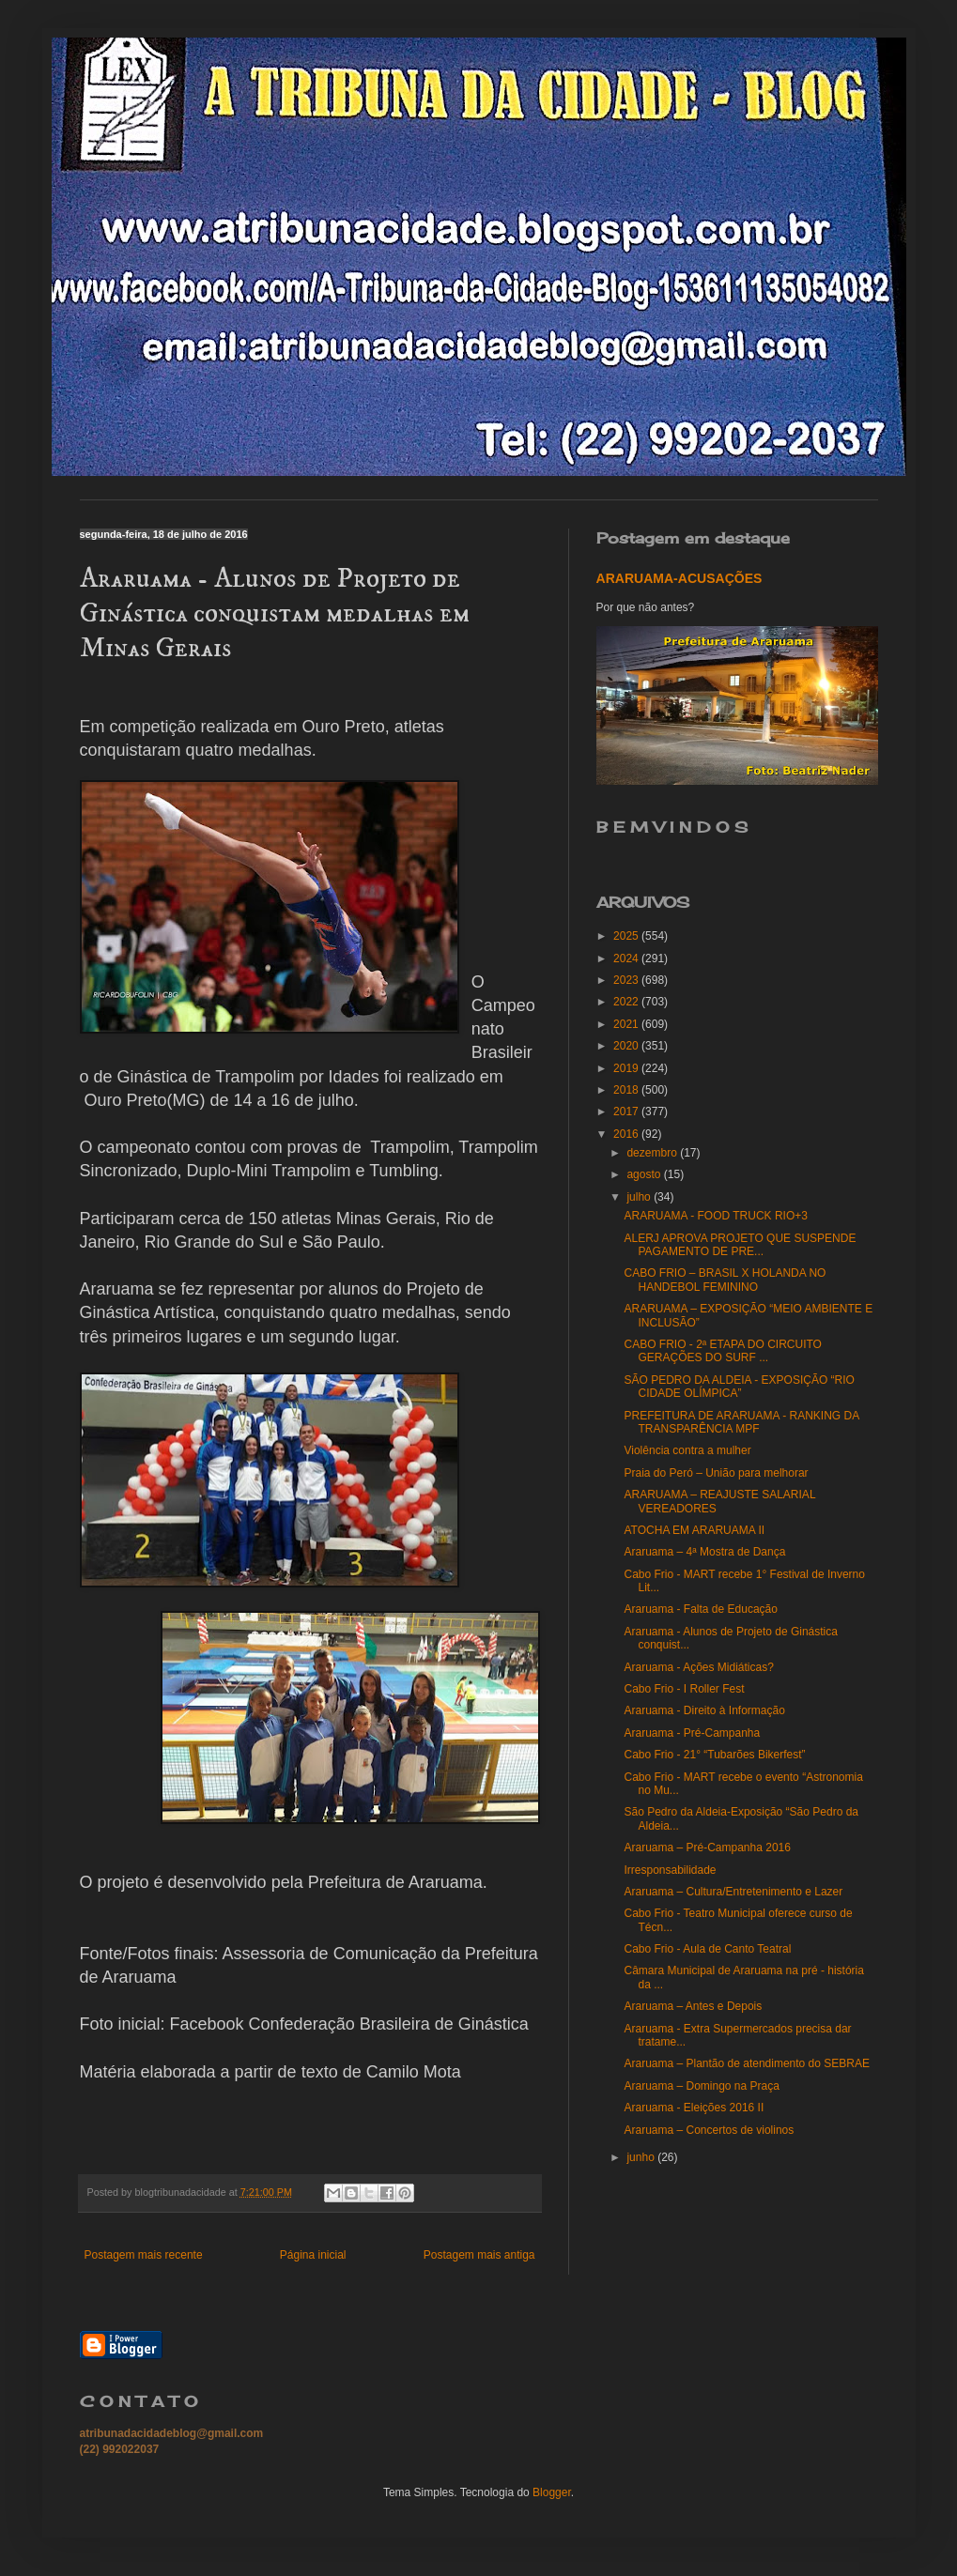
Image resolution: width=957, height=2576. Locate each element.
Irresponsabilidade (670, 1870)
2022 (627, 1001)
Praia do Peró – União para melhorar (716, 1473)
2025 (627, 936)
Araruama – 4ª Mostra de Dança (704, 1551)
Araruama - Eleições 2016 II (694, 2107)
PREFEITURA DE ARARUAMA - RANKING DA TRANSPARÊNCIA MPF (741, 1422)
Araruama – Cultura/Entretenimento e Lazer (733, 1891)
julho (640, 1197)
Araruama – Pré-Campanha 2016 (707, 1847)
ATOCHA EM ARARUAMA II (694, 1530)
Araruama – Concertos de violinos (709, 2130)
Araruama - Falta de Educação (700, 1609)
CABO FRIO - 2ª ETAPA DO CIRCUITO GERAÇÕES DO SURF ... (722, 1351)
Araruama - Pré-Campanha (692, 1733)
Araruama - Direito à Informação (704, 1710)
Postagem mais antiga (479, 2255)
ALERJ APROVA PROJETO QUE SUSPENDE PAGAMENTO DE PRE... (740, 1245)
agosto (644, 1174)
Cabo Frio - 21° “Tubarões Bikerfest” (714, 1754)
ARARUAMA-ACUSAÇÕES (679, 578)
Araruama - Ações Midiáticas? (698, 1667)
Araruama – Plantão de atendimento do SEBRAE (747, 2063)
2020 (627, 1045)
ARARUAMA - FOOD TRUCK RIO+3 (715, 1215)
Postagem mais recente (144, 2255)
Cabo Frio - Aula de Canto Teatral (707, 1948)
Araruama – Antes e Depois (693, 2006)
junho (641, 2157)
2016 (627, 1134)
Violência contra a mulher (687, 1450)
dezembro (653, 1152)
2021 (627, 1024)
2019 (627, 1068)
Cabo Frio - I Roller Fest (684, 1688)
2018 (627, 1089)
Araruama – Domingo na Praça (701, 2086)
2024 (627, 958)
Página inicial (313, 2255)
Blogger (552, 2492)
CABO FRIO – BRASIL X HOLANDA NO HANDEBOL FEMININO (725, 1279)
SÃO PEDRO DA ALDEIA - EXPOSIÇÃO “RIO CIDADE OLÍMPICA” (739, 1386)
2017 (627, 1111)
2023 (627, 980)
